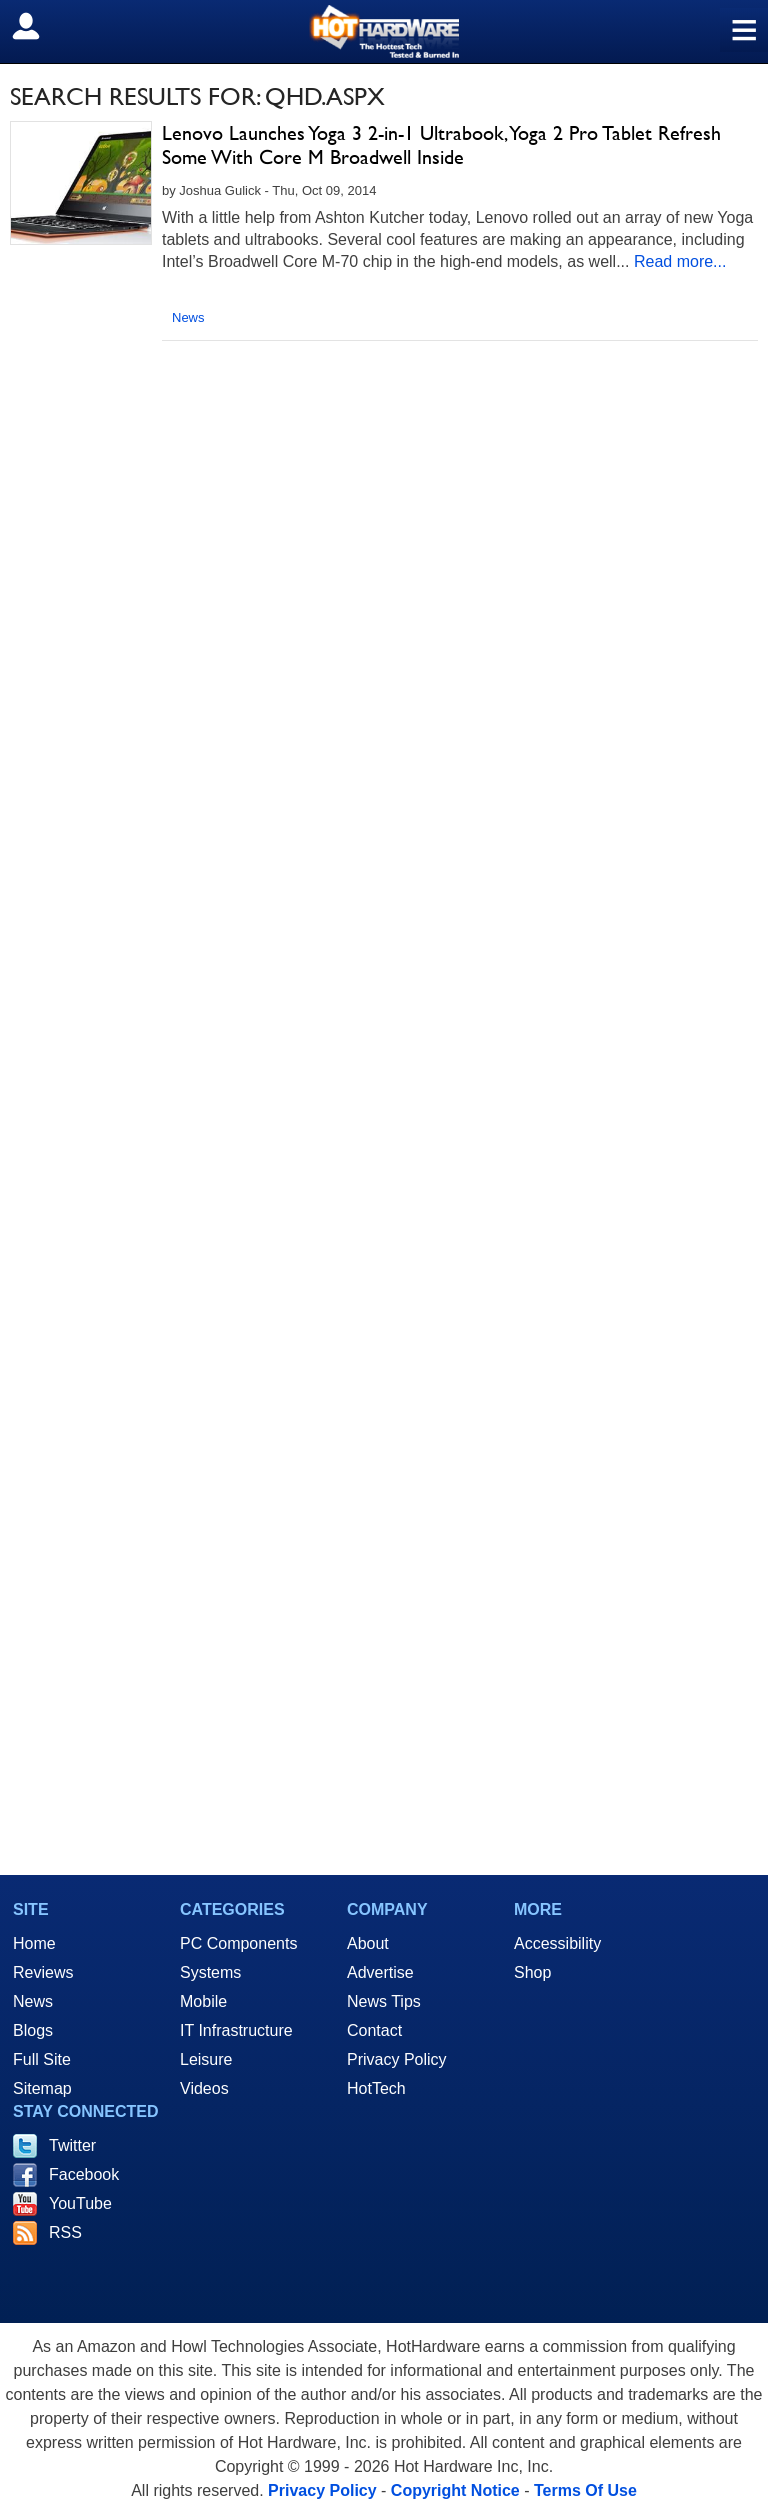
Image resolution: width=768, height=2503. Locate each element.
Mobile (203, 2001)
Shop (532, 1972)
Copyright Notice (455, 2490)
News (188, 317)
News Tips (384, 2001)
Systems (210, 1972)
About (368, 1943)
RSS (65, 2232)
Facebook (84, 2174)
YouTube (80, 2203)
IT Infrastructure (236, 2030)
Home (34, 1943)
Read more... (680, 261)
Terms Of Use (585, 2490)
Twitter (72, 2145)
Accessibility (557, 1943)
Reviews (43, 1972)
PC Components (238, 1943)
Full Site (42, 2059)
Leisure (206, 2059)
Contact (374, 2030)
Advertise (380, 1972)
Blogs (33, 2030)
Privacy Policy (397, 2059)
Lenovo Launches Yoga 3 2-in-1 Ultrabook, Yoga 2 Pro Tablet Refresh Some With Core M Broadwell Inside (441, 145)
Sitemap (42, 2088)
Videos (204, 2088)
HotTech (376, 2088)
